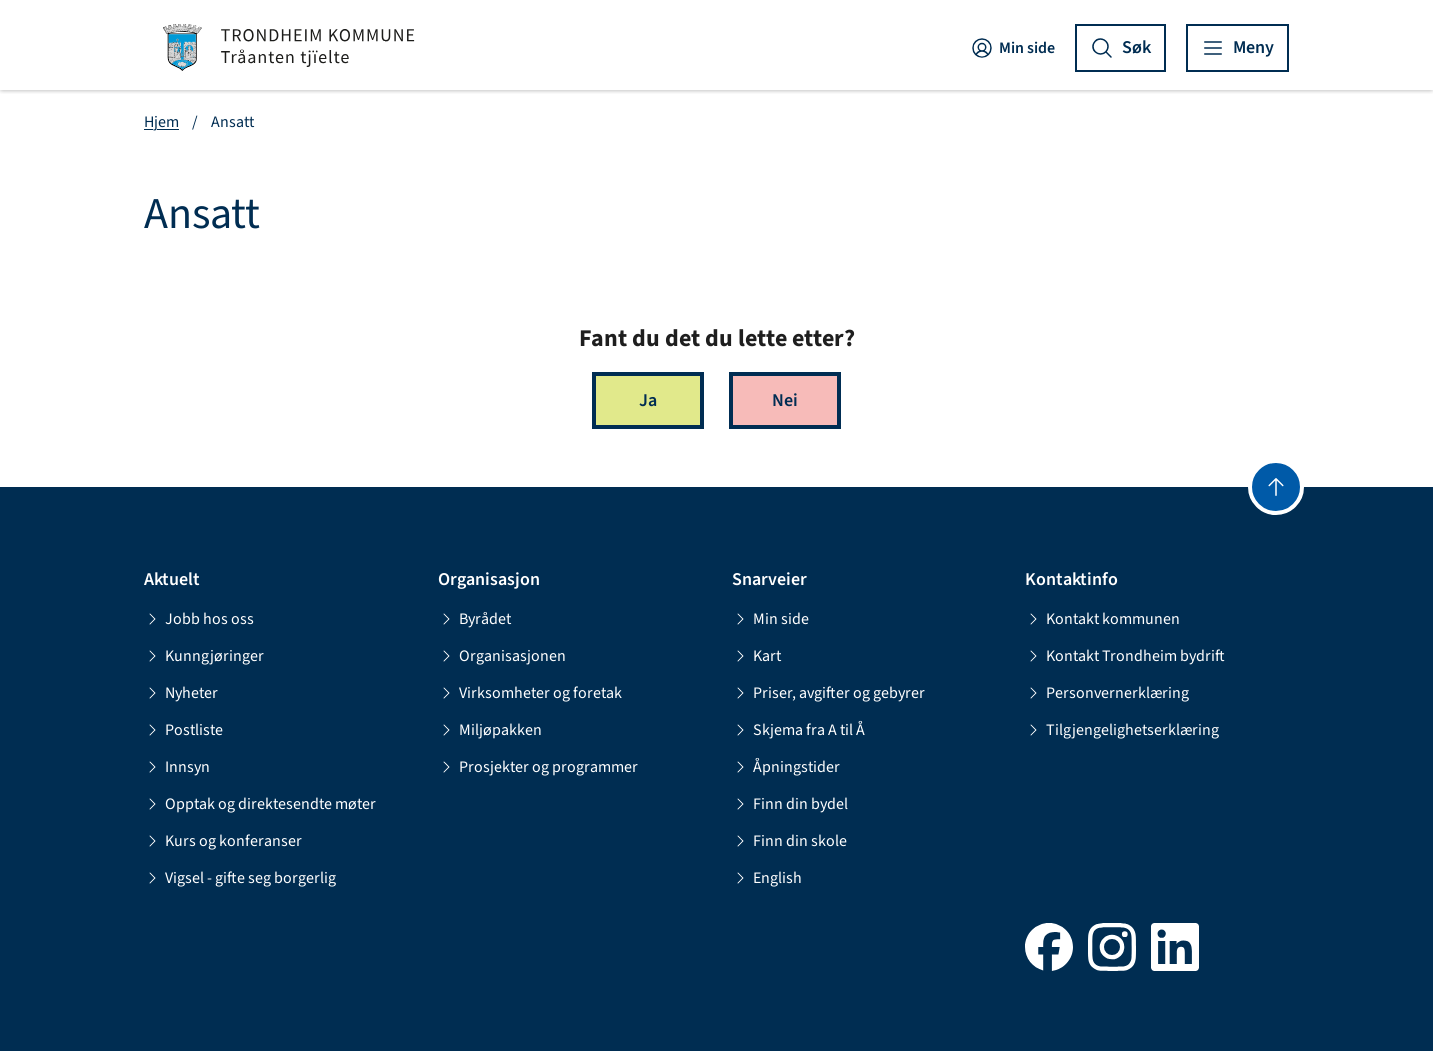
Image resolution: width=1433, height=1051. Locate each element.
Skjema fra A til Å (798, 730)
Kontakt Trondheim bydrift (1125, 656)
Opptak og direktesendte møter (260, 804)
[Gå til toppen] (1276, 487)
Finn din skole (789, 841)
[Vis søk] (1120, 48)
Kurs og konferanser (223, 841)
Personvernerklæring (1107, 693)
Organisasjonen (502, 656)
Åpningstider (786, 767)
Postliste (183, 730)
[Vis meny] (1237, 48)
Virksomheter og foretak (530, 693)
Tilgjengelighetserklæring (1122, 730)
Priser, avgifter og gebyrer (828, 693)
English (767, 878)
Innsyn (177, 767)
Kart (756, 656)
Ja (648, 400)
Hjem (161, 122)
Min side (1012, 48)
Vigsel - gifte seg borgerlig (240, 878)
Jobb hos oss (199, 619)
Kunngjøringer (204, 656)
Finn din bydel (790, 804)
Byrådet (474, 619)
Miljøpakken (490, 730)
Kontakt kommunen (1102, 619)
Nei (785, 400)
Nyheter (181, 693)
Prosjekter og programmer (538, 767)
